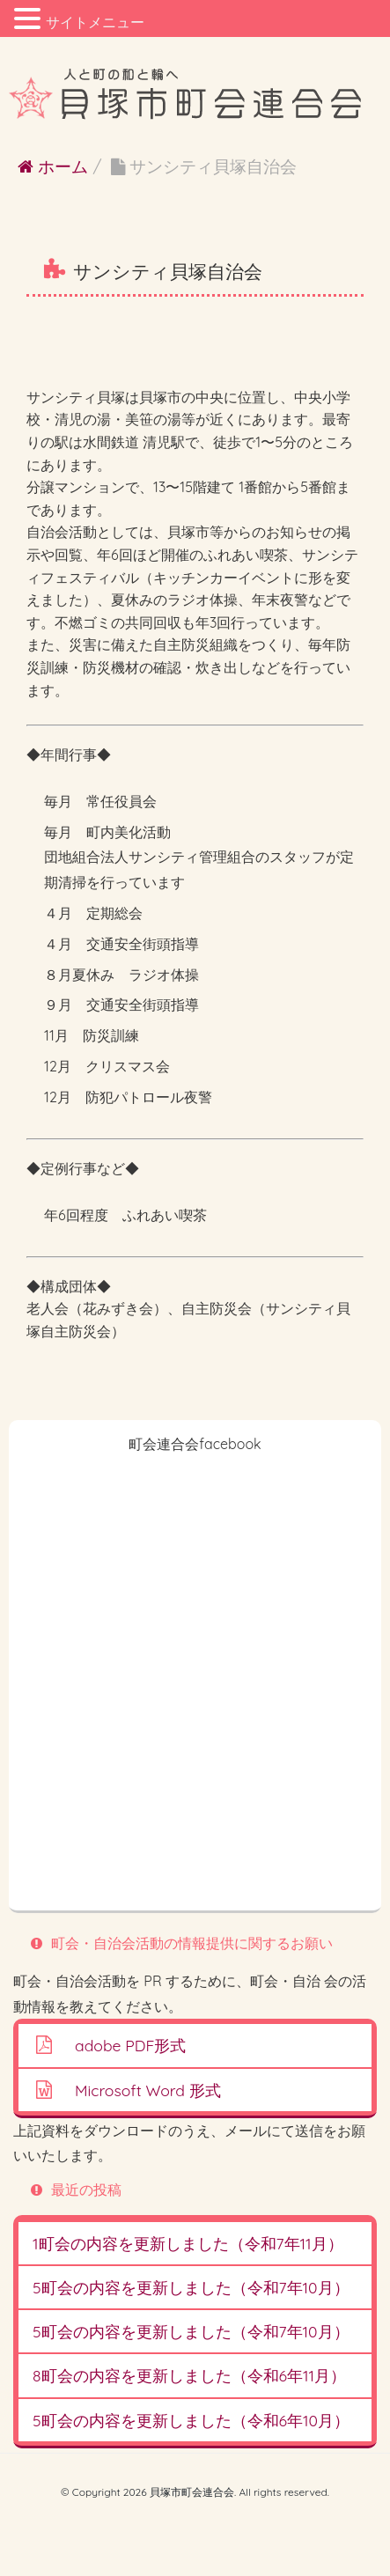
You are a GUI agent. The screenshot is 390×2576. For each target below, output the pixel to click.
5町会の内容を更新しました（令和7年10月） (191, 2287)
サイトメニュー (95, 22)
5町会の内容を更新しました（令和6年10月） (191, 2420)
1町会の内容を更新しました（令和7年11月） (188, 2243)
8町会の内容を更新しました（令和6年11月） (189, 2375)
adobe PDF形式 (130, 2045)
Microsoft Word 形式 (148, 2090)
